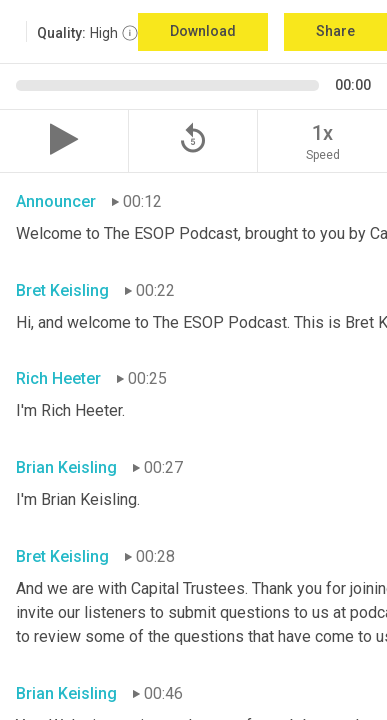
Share (335, 31)
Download (203, 31)
